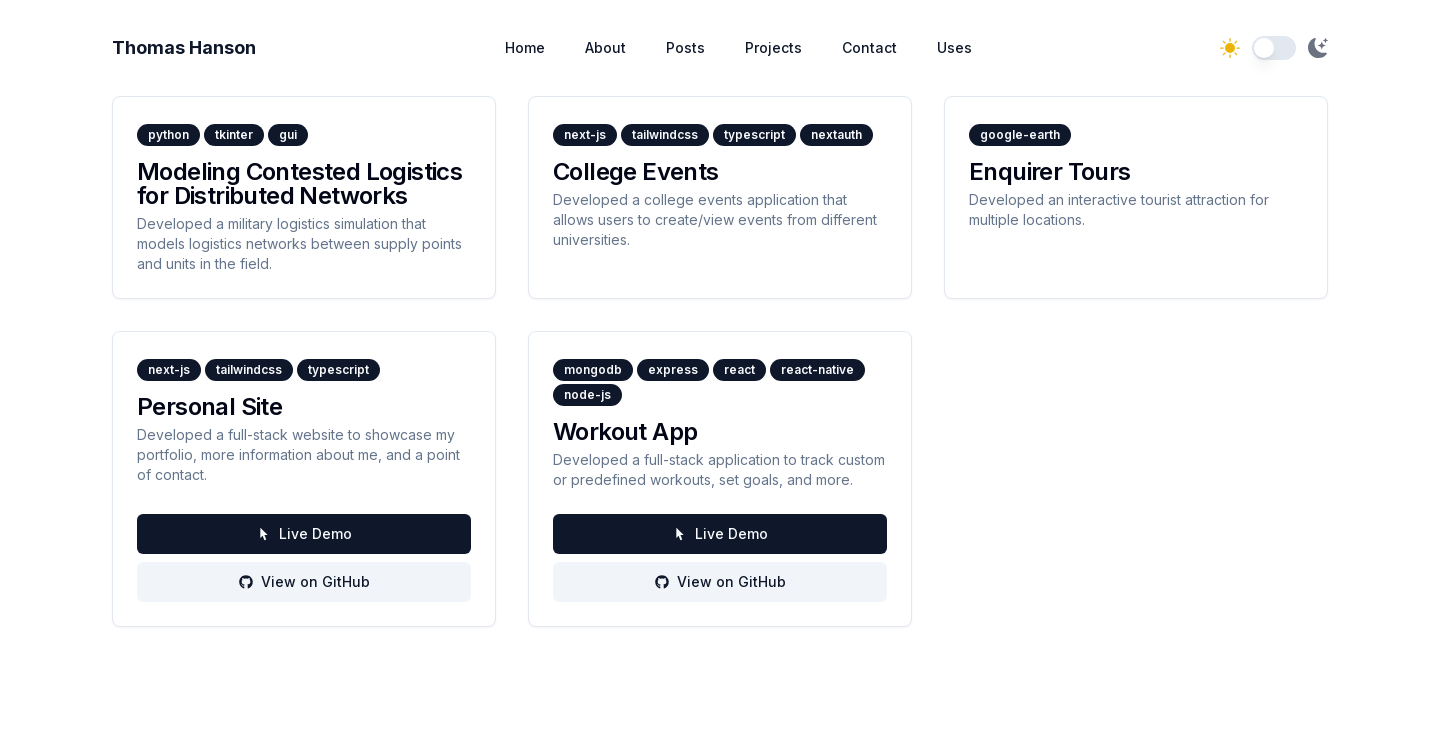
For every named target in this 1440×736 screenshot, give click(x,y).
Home (525, 47)
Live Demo (304, 533)
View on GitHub (304, 581)
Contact (869, 47)
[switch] (1274, 48)
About (605, 47)
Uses (954, 47)
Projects (773, 47)
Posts (685, 47)
